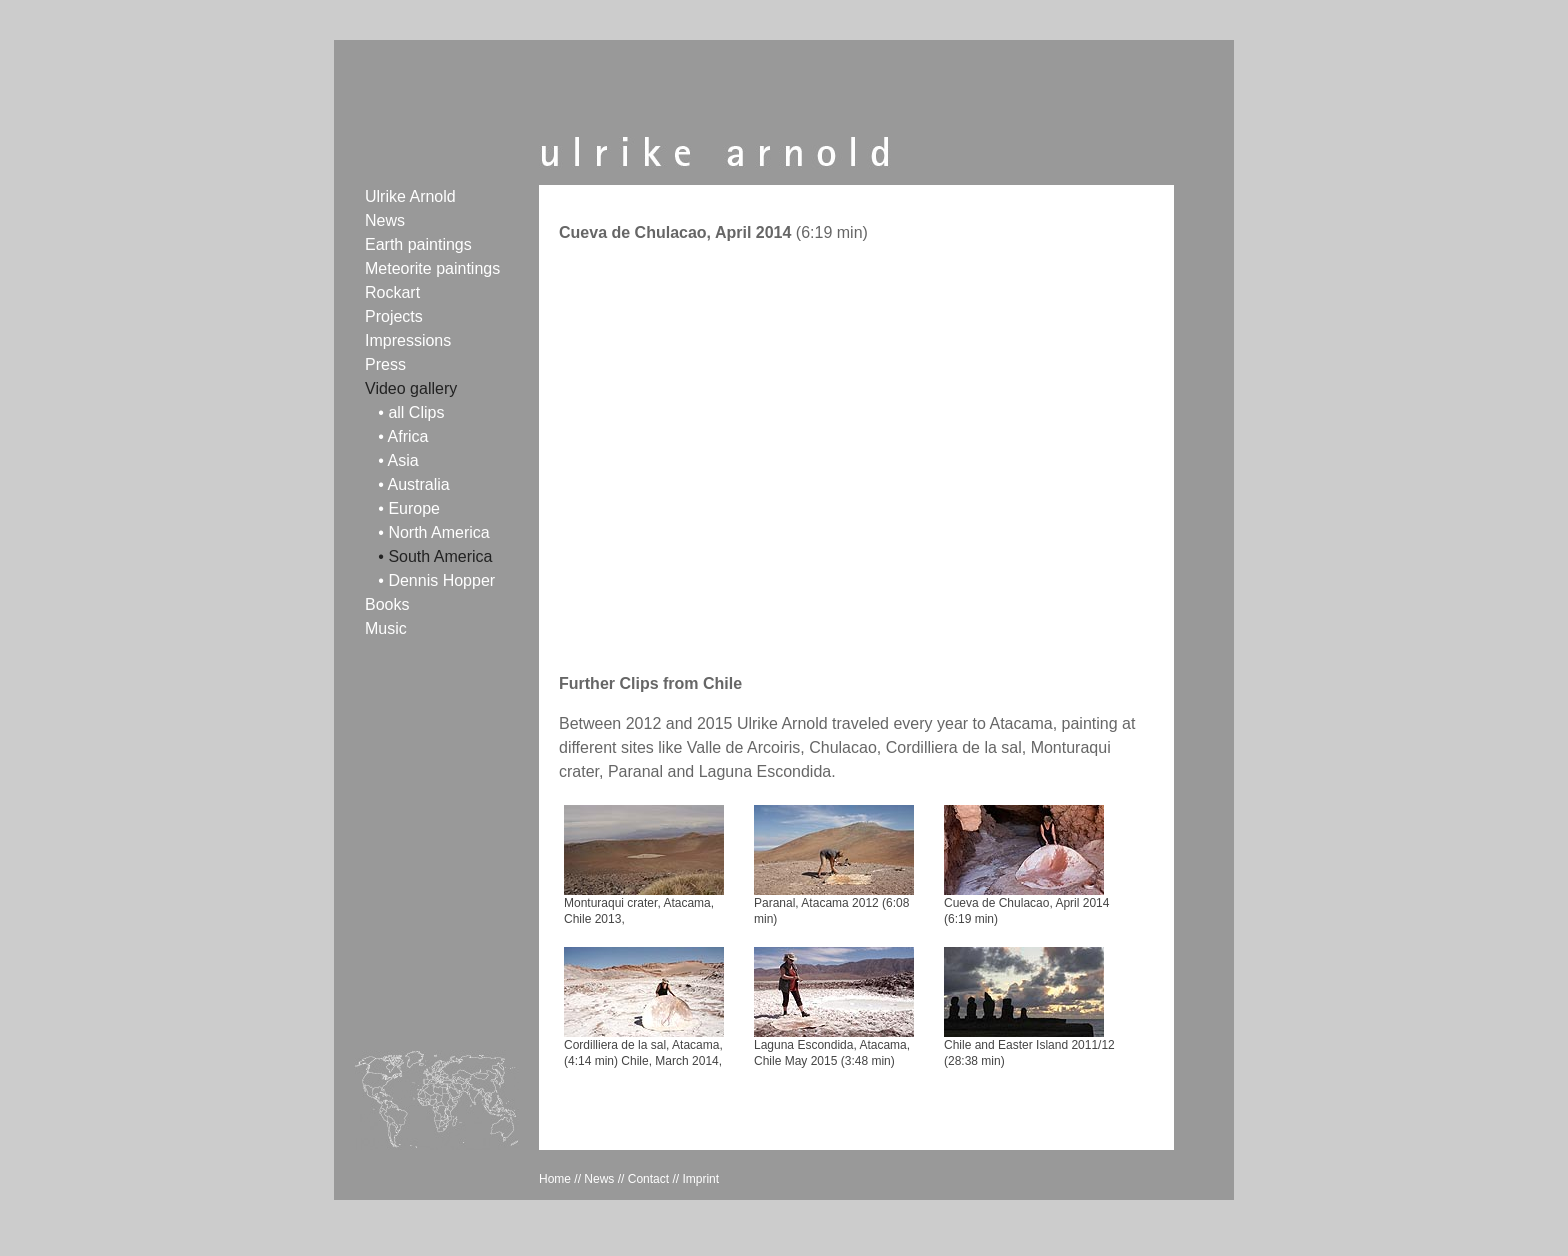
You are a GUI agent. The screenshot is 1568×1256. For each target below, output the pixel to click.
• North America (433, 532)
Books (387, 604)
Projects (394, 316)
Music (386, 628)
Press (385, 364)
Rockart (392, 292)
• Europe (409, 508)
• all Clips (411, 412)
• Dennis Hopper (436, 580)
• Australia (413, 484)
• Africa (403, 436)
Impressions (408, 340)
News (385, 220)
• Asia (398, 460)
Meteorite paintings (432, 268)
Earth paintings (418, 244)
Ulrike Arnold (410, 196)
